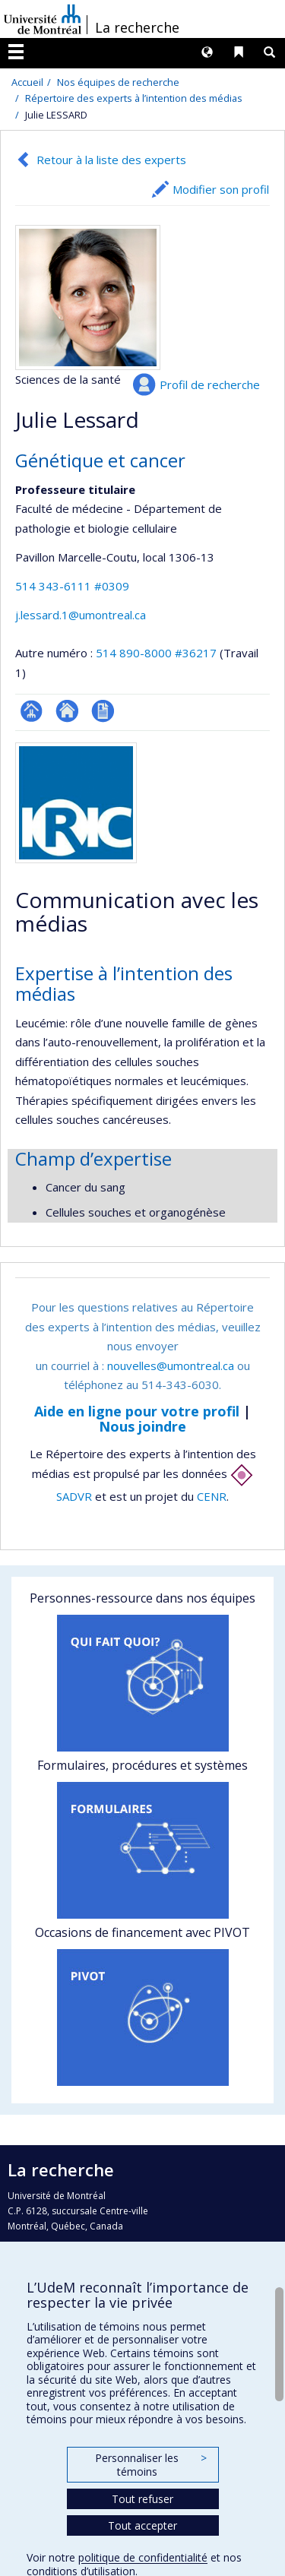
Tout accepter (142, 2525)
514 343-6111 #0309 (72, 585)
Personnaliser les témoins (150, 2465)
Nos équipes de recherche (118, 82)
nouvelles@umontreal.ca (170, 1365)
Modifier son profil (221, 189)
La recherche (137, 27)
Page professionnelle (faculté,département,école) (31, 711)
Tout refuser (142, 2499)
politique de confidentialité (142, 2557)
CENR (211, 1496)
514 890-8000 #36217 (156, 652)
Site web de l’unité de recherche (67, 711)
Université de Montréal (42, 19)
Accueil (27, 82)
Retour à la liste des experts (111, 159)
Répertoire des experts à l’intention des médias (133, 98)
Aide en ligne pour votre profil (136, 1411)
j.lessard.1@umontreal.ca (80, 614)
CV (103, 711)
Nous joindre (142, 1426)
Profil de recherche (210, 384)
